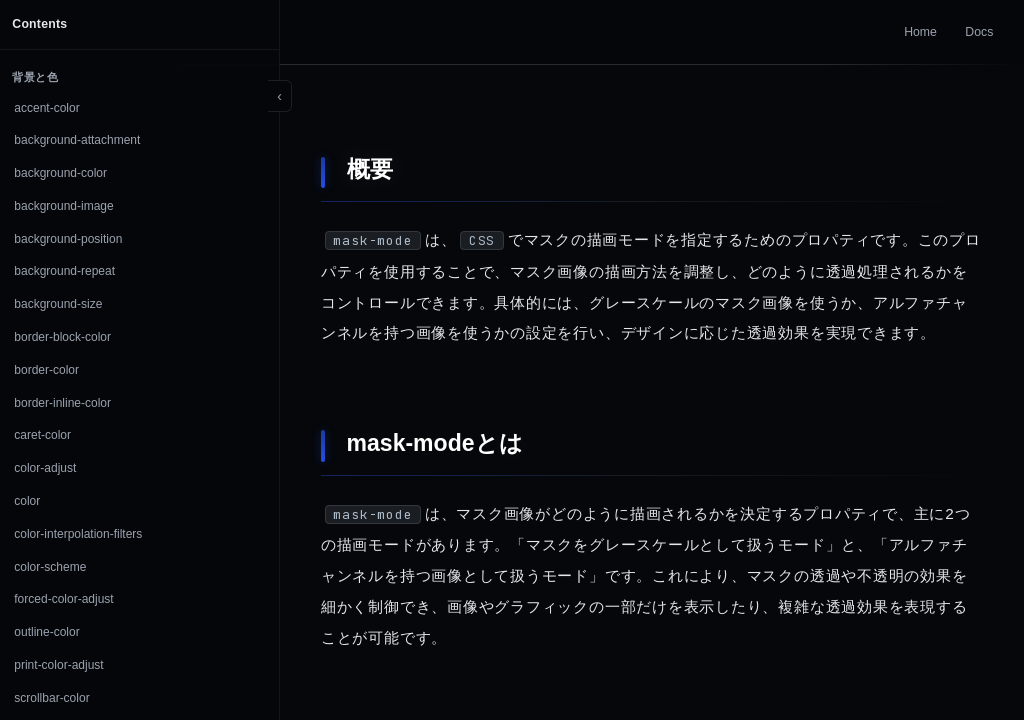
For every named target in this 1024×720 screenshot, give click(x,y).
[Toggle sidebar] (280, 96)
